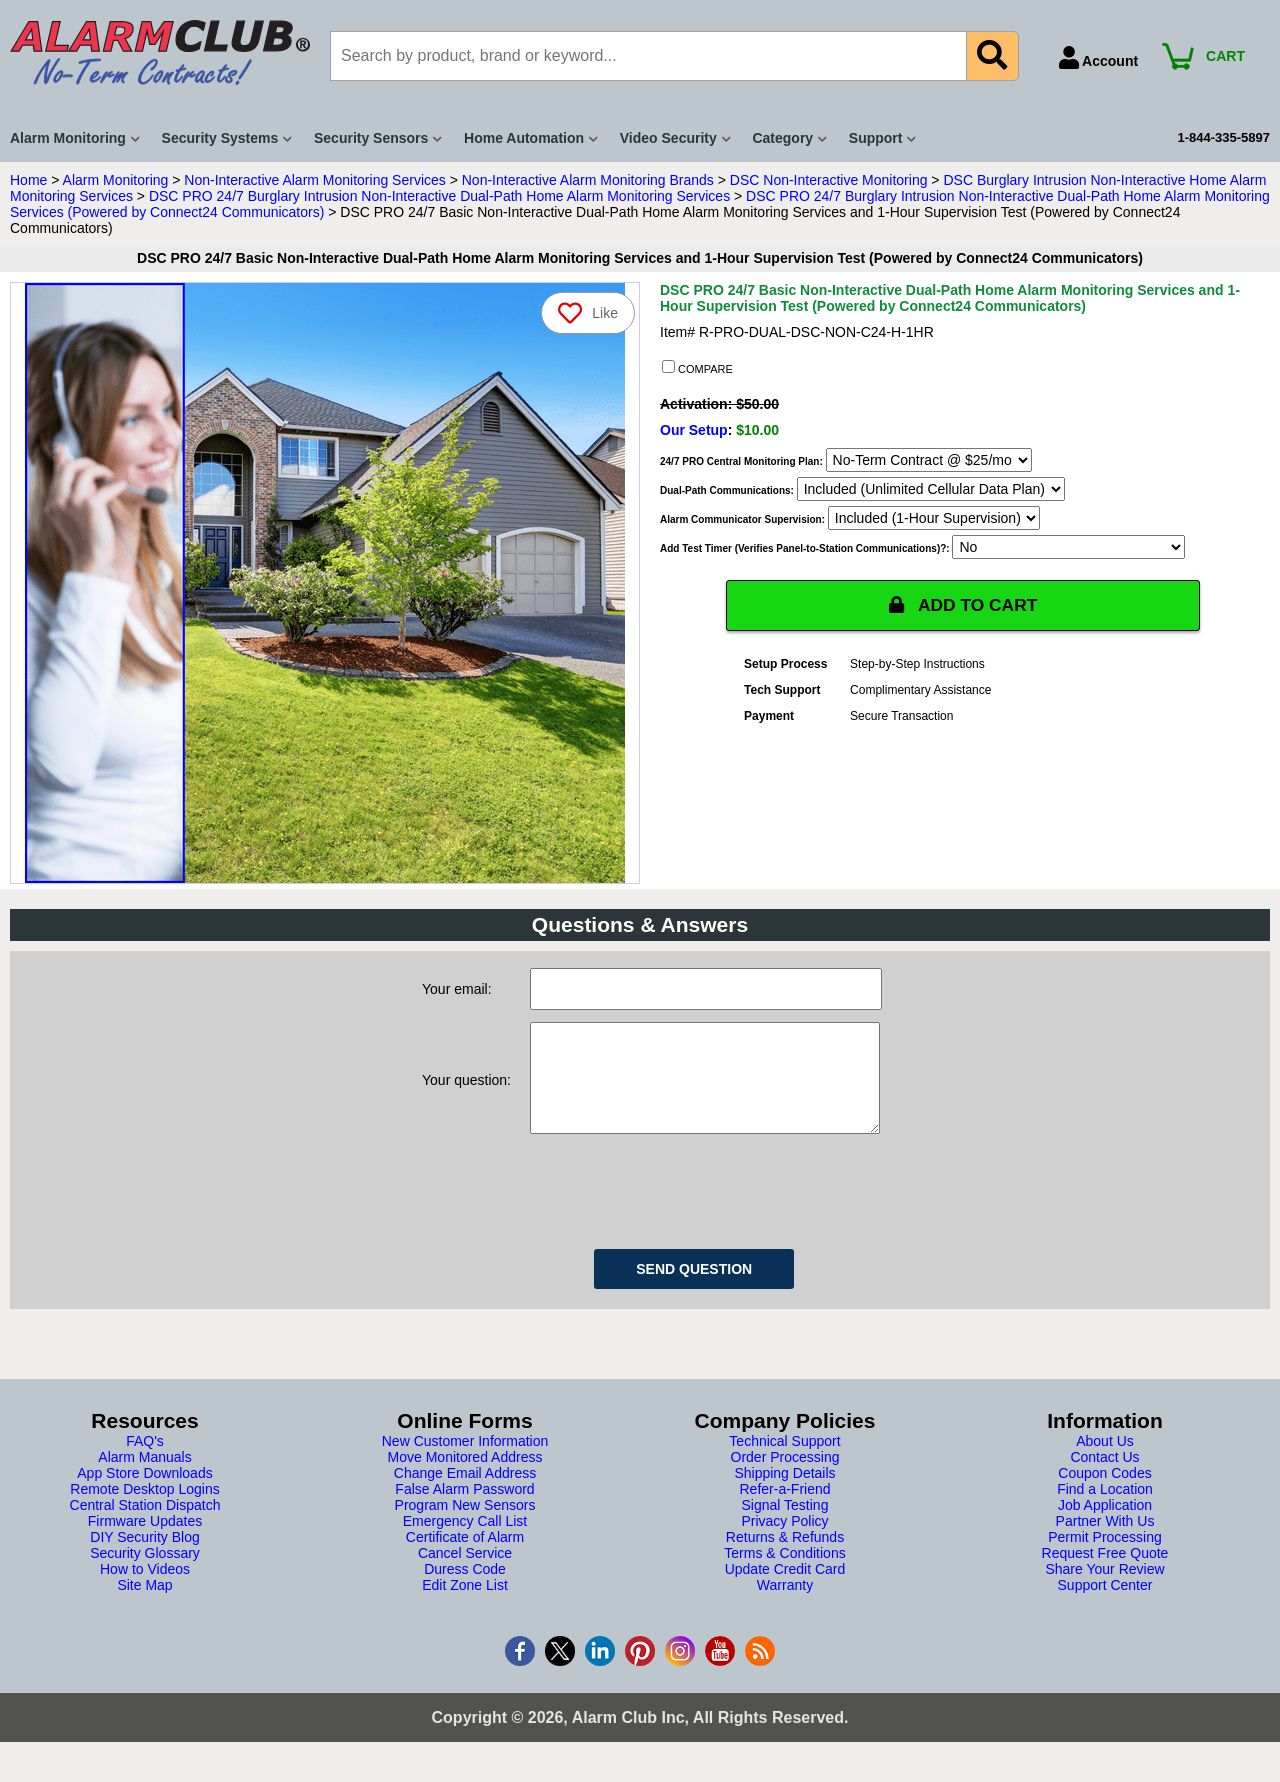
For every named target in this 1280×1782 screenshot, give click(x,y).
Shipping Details (784, 1493)
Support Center (1105, 1605)
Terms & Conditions (784, 1573)
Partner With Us (1105, 1541)
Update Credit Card (785, 1589)
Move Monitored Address (465, 1477)
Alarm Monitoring (116, 180)
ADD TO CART (963, 605)
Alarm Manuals (144, 1477)
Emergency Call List (465, 1541)
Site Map (144, 1605)
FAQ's (145, 1461)
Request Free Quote (1105, 1573)
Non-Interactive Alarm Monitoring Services (314, 180)
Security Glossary (145, 1573)
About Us (1105, 1461)
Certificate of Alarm (465, 1557)
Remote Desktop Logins (144, 1509)
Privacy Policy (784, 1541)
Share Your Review (1104, 1589)
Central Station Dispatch (145, 1525)
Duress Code (465, 1589)
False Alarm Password (464, 1509)
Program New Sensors (465, 1525)
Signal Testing (785, 1525)
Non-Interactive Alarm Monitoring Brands (588, 180)
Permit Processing (1105, 1557)
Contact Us (1104, 1477)
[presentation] (682, 1208)
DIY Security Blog (144, 1557)
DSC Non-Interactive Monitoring (829, 180)
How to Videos (145, 1589)
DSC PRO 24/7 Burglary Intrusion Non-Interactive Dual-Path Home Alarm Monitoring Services (439, 196)
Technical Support (784, 1461)
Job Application (1105, 1525)
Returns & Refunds (785, 1557)
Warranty (785, 1605)
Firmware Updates (145, 1541)
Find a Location (1105, 1509)
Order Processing (785, 1477)
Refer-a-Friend (784, 1509)
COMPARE (697, 368)
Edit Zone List (465, 1605)
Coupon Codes (1104, 1493)
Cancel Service (465, 1573)
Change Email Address (465, 1493)
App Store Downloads (144, 1493)
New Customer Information (465, 1461)
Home (28, 180)
